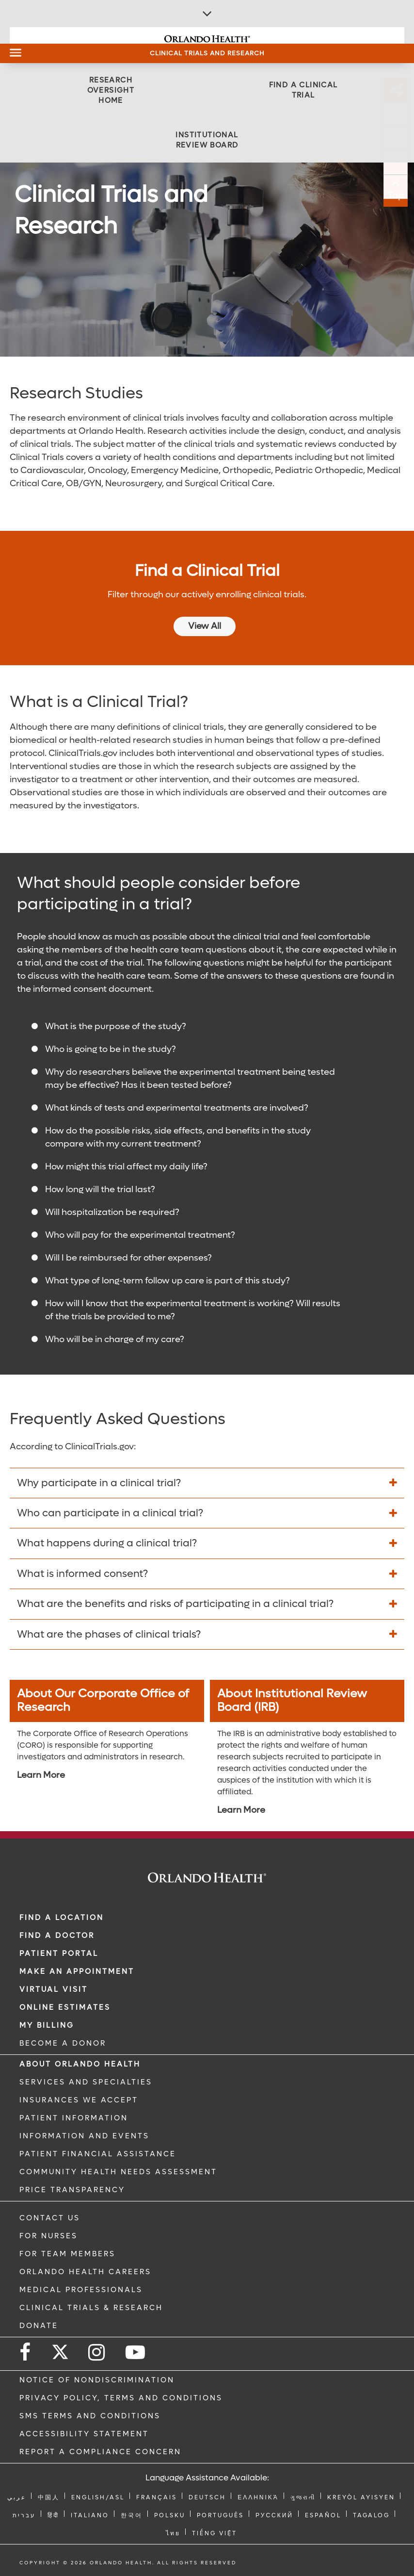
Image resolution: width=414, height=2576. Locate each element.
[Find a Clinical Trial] (303, 90)
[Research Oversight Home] (111, 90)
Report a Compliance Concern (100, 2452)
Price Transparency (72, 2190)
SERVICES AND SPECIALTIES (85, 2082)
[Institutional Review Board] (207, 140)
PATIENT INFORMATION (73, 2118)
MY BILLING (46, 2025)
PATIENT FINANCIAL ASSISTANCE (97, 2154)
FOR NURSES (48, 2236)
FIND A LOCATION (61, 1917)
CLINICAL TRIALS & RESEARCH (91, 2308)
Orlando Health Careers (85, 2272)
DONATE (38, 2325)
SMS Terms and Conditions (89, 2416)
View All (204, 626)
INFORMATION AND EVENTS (84, 2136)
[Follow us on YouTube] (136, 2352)
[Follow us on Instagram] (97, 2352)
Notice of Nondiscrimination (97, 2380)
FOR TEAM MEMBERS (67, 2254)
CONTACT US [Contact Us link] (49, 2218)
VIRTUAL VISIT (53, 1989)
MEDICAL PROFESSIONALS (81, 2290)
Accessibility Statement (84, 2434)
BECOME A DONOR (62, 2043)
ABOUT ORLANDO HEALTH (80, 2064)
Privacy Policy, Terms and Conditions (121, 2398)
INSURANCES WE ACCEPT (78, 2100)
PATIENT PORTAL (58, 1953)
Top (402, 195)
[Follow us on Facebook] (25, 2352)
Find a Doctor (57, 1935)
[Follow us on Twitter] (60, 2349)
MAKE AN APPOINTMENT (76, 1971)
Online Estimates (65, 2007)
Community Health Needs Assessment (118, 2172)
